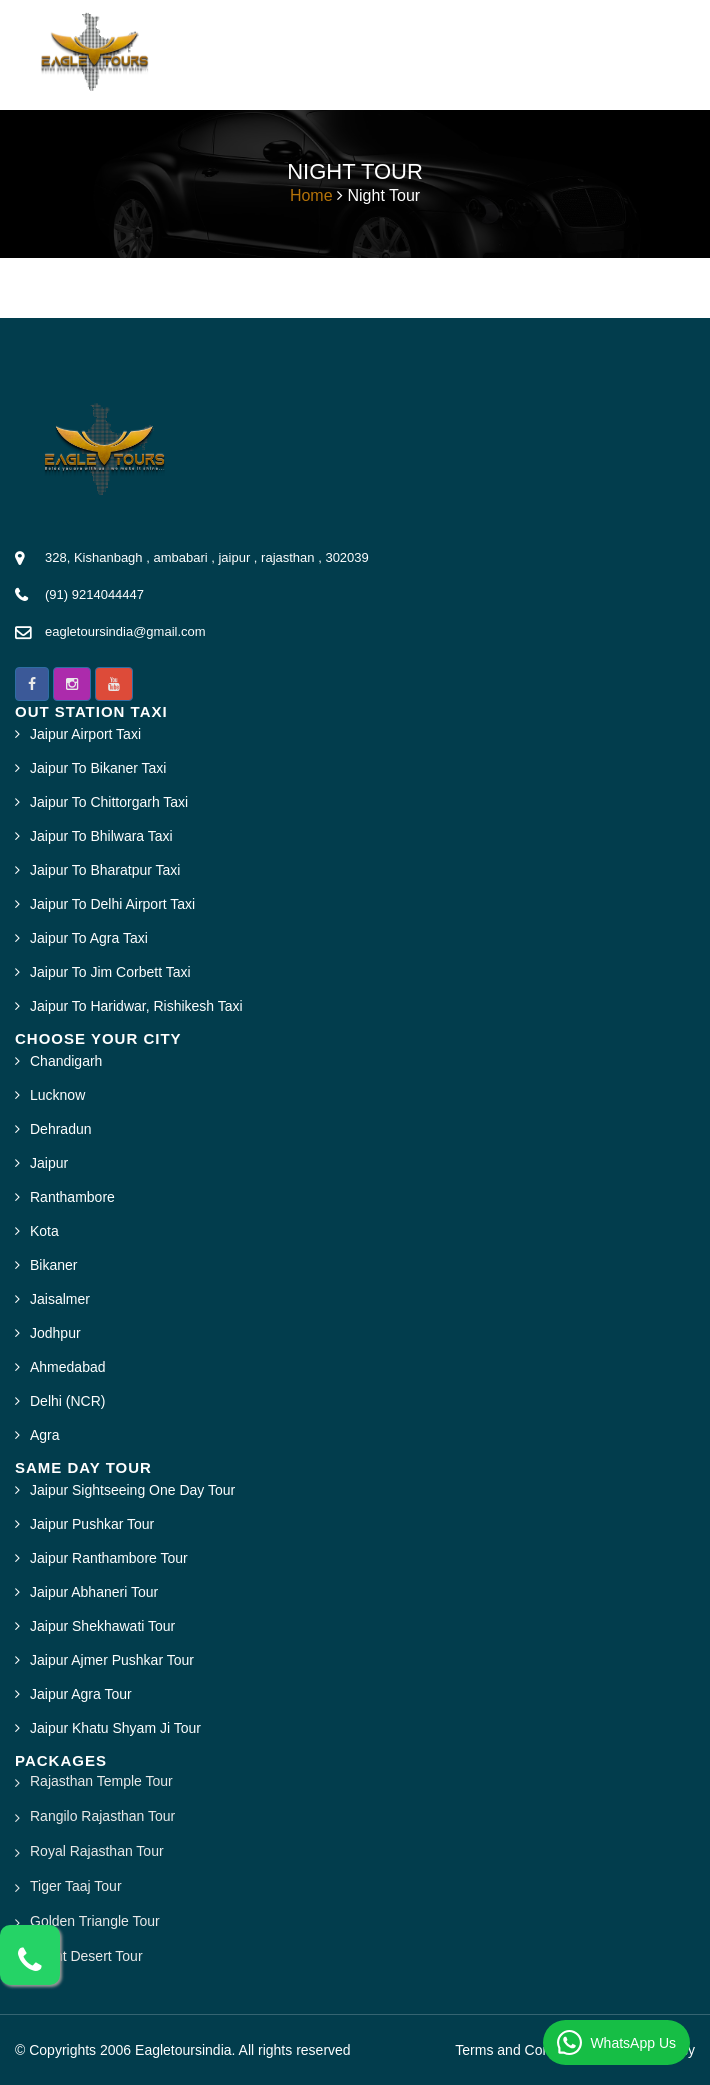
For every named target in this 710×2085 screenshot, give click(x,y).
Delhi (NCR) (67, 1401)
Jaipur (49, 1163)
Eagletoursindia (183, 2050)
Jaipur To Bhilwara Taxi (101, 836)
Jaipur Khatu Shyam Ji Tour (115, 1728)
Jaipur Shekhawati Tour (102, 1626)
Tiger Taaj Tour (76, 1886)
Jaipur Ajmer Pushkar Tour (112, 1660)
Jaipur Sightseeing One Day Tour (132, 1490)
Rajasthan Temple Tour (101, 1781)
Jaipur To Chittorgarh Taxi (109, 802)
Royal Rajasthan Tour (97, 1851)
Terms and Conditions (522, 2050)
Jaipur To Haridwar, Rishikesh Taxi (136, 1006)
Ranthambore (72, 1197)
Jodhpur (55, 1333)
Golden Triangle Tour (95, 1921)
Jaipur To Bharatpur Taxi (105, 870)
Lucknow (57, 1095)
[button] (32, 684)
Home (311, 195)
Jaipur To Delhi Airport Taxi (112, 904)
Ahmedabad (68, 1367)
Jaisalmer (60, 1299)
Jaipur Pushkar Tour (92, 1524)
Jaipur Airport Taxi (85, 734)
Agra (45, 1435)
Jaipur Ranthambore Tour (109, 1558)
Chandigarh (66, 1061)
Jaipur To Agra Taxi (89, 938)
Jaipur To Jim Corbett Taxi (110, 972)
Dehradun (61, 1129)
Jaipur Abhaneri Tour (94, 1592)
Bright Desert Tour (86, 1956)
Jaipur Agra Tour (81, 1694)
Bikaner (53, 1265)
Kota (44, 1231)
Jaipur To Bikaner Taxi (98, 768)
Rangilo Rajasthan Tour (102, 1816)
